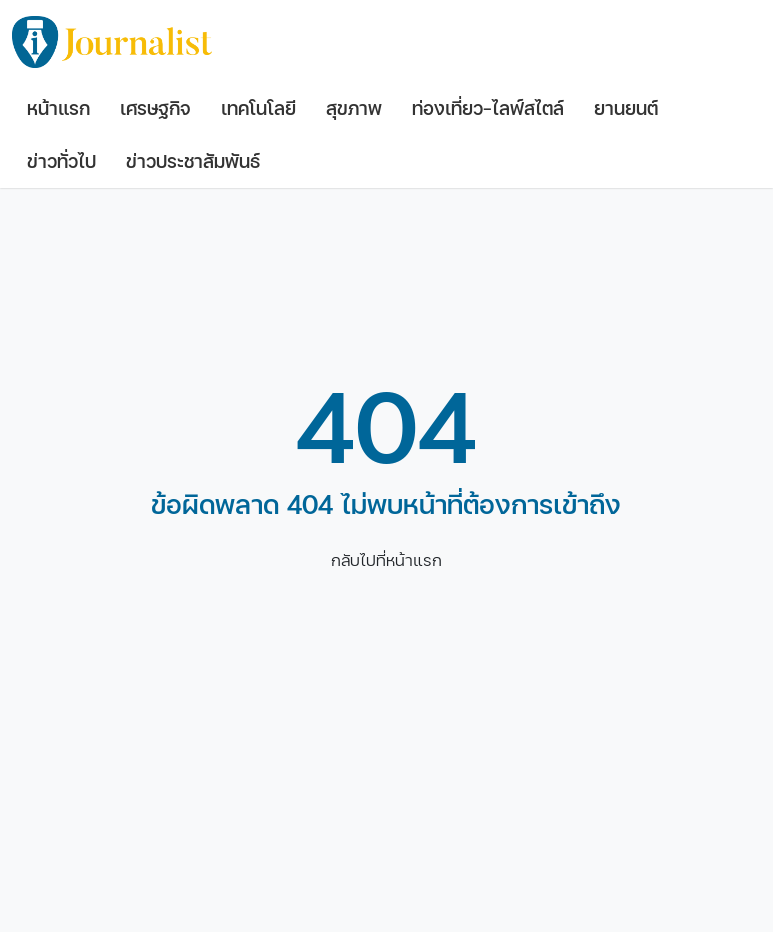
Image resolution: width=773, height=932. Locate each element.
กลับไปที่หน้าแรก (386, 560)
